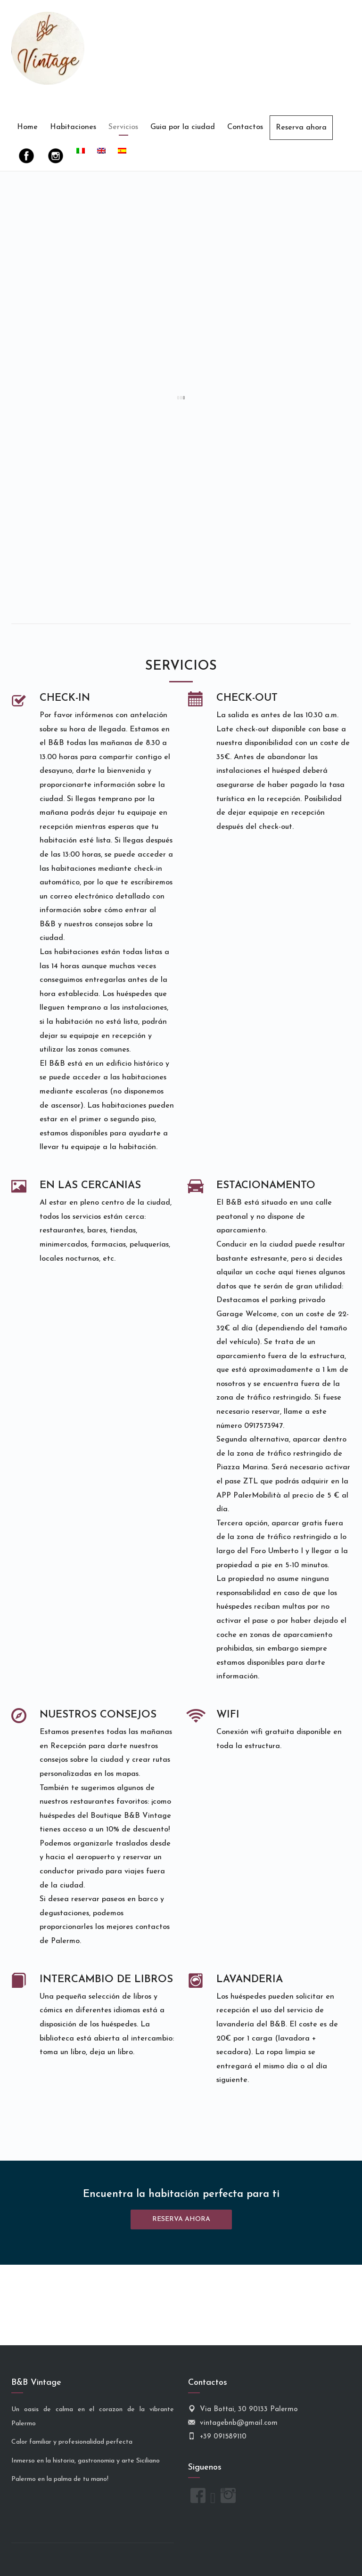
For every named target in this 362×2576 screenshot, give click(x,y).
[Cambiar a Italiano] (80, 151)
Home (27, 127)
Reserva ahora (301, 127)
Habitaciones (73, 127)
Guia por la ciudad (182, 127)
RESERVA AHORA (181, 2219)
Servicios (123, 127)
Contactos (245, 127)
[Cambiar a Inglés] (101, 151)
